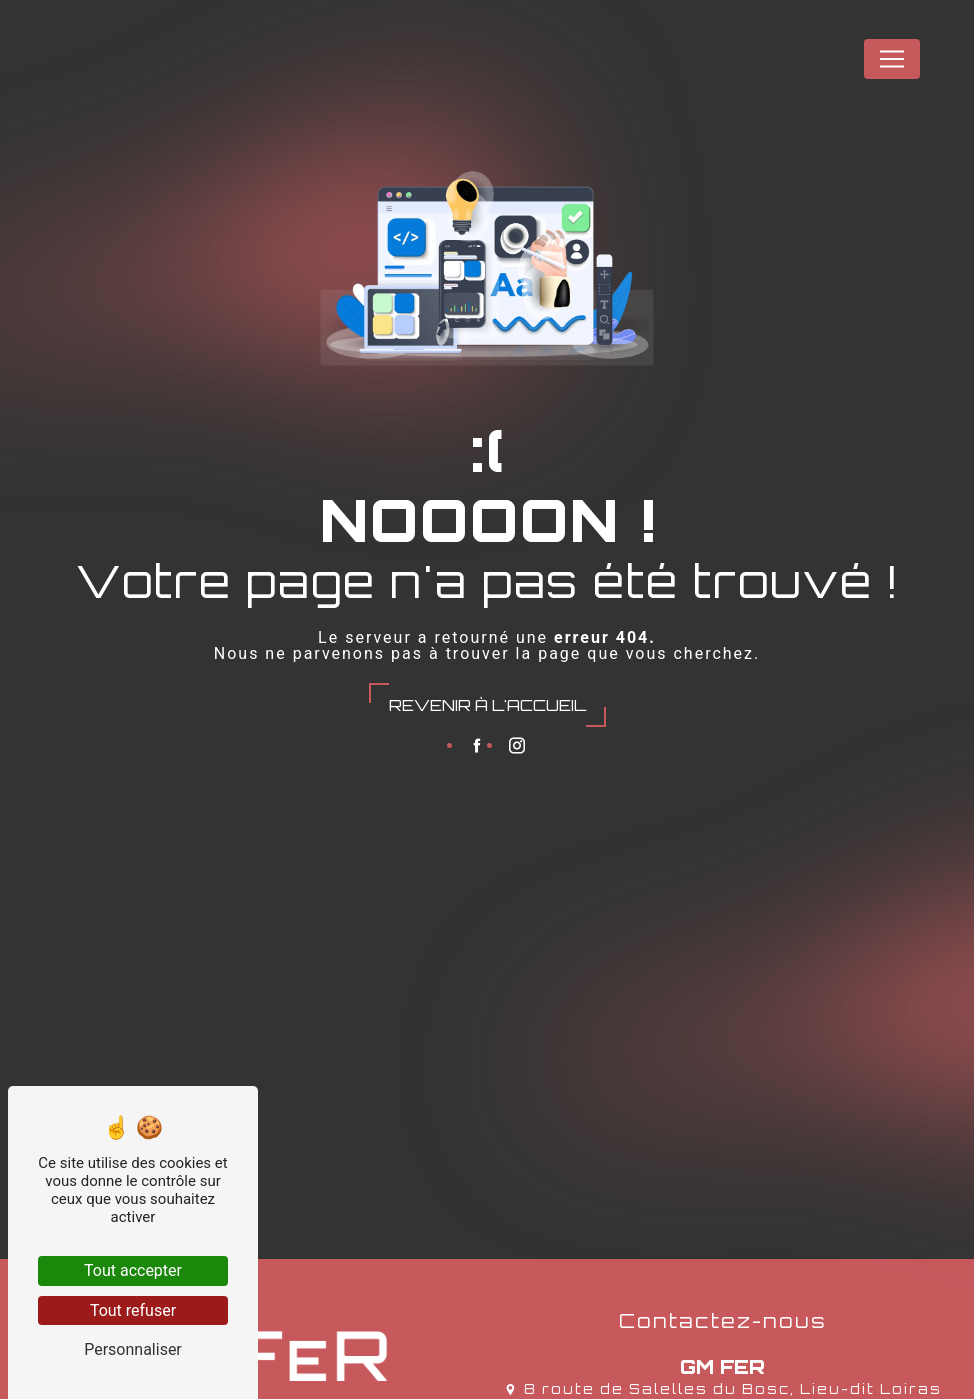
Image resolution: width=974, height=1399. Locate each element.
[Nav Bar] (892, 59)
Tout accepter (133, 1270)
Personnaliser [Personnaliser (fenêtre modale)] (133, 1349)
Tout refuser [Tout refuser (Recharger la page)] (133, 1310)
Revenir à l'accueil (487, 705)
